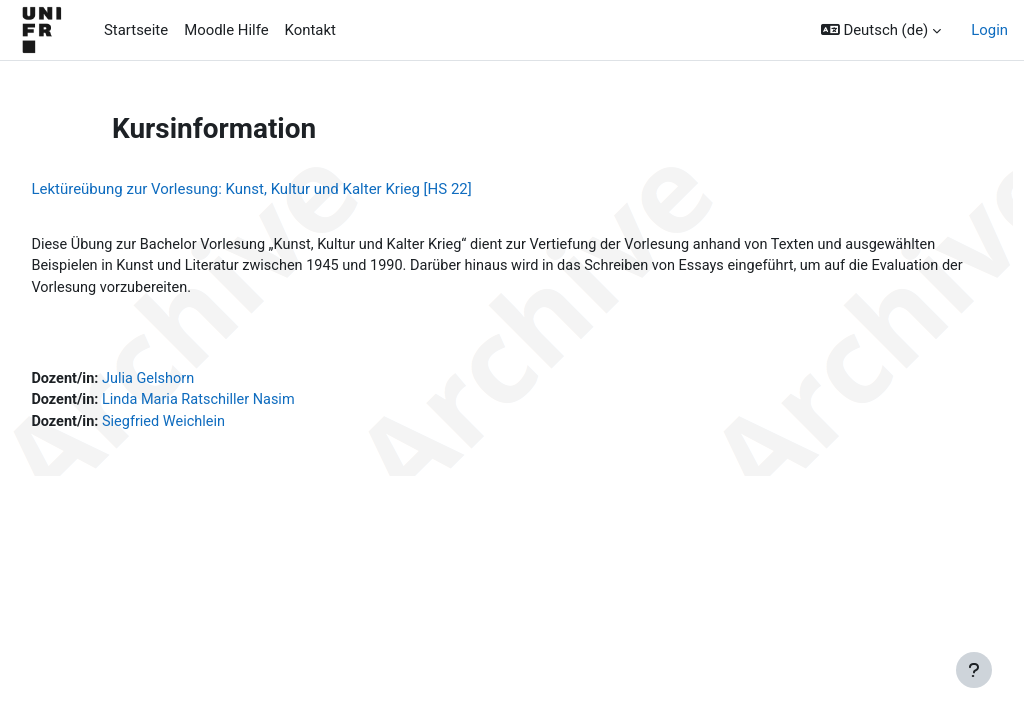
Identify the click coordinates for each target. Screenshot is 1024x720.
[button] (881, 30)
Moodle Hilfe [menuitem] (226, 30)
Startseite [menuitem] (136, 30)
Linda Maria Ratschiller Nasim (248, 403)
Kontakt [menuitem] (310, 30)
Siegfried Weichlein (212, 426)
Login (989, 30)
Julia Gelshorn (196, 381)
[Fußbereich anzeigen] (974, 670)
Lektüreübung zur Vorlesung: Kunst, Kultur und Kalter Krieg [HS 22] (296, 189)
